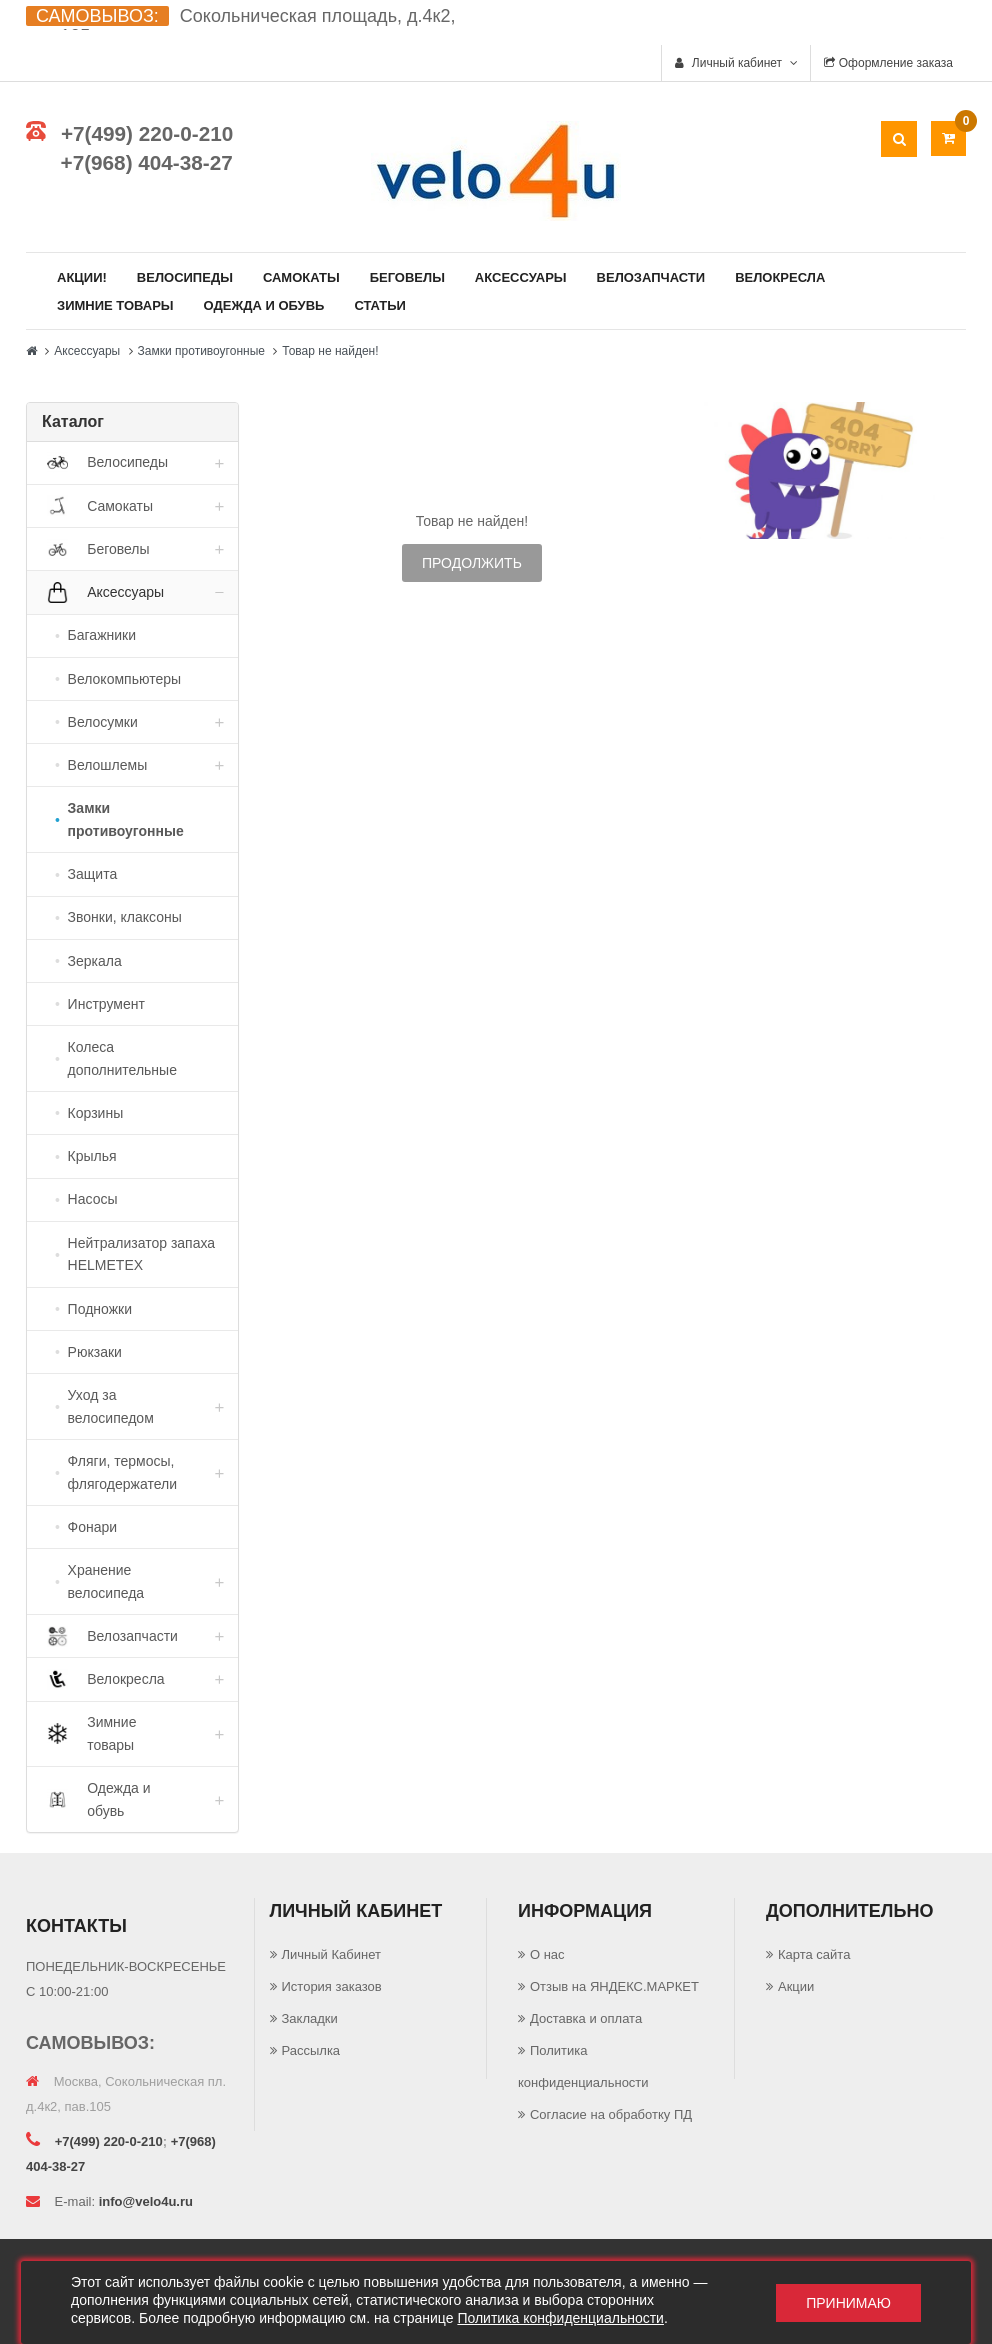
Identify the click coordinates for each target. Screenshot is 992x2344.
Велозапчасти (651, 277)
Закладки (310, 2018)
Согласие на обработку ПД (611, 2114)
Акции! (82, 277)
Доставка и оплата (586, 2018)
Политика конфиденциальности (560, 2318)
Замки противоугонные (201, 351)
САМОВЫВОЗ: (97, 16)
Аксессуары (521, 277)
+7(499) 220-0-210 (147, 133)
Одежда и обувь (264, 305)
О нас (547, 1954)
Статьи (380, 305)
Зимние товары (115, 305)
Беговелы (407, 277)
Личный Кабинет (331, 1954)
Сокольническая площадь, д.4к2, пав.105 (240, 26)
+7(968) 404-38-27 (147, 162)
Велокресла (780, 277)
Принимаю (848, 2303)
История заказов (332, 1986)
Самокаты (301, 277)
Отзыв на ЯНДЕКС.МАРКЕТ (614, 1986)
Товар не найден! (330, 351)
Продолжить (472, 563)
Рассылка (311, 2050)
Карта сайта (814, 1954)
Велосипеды (185, 277)
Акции (796, 1986)
